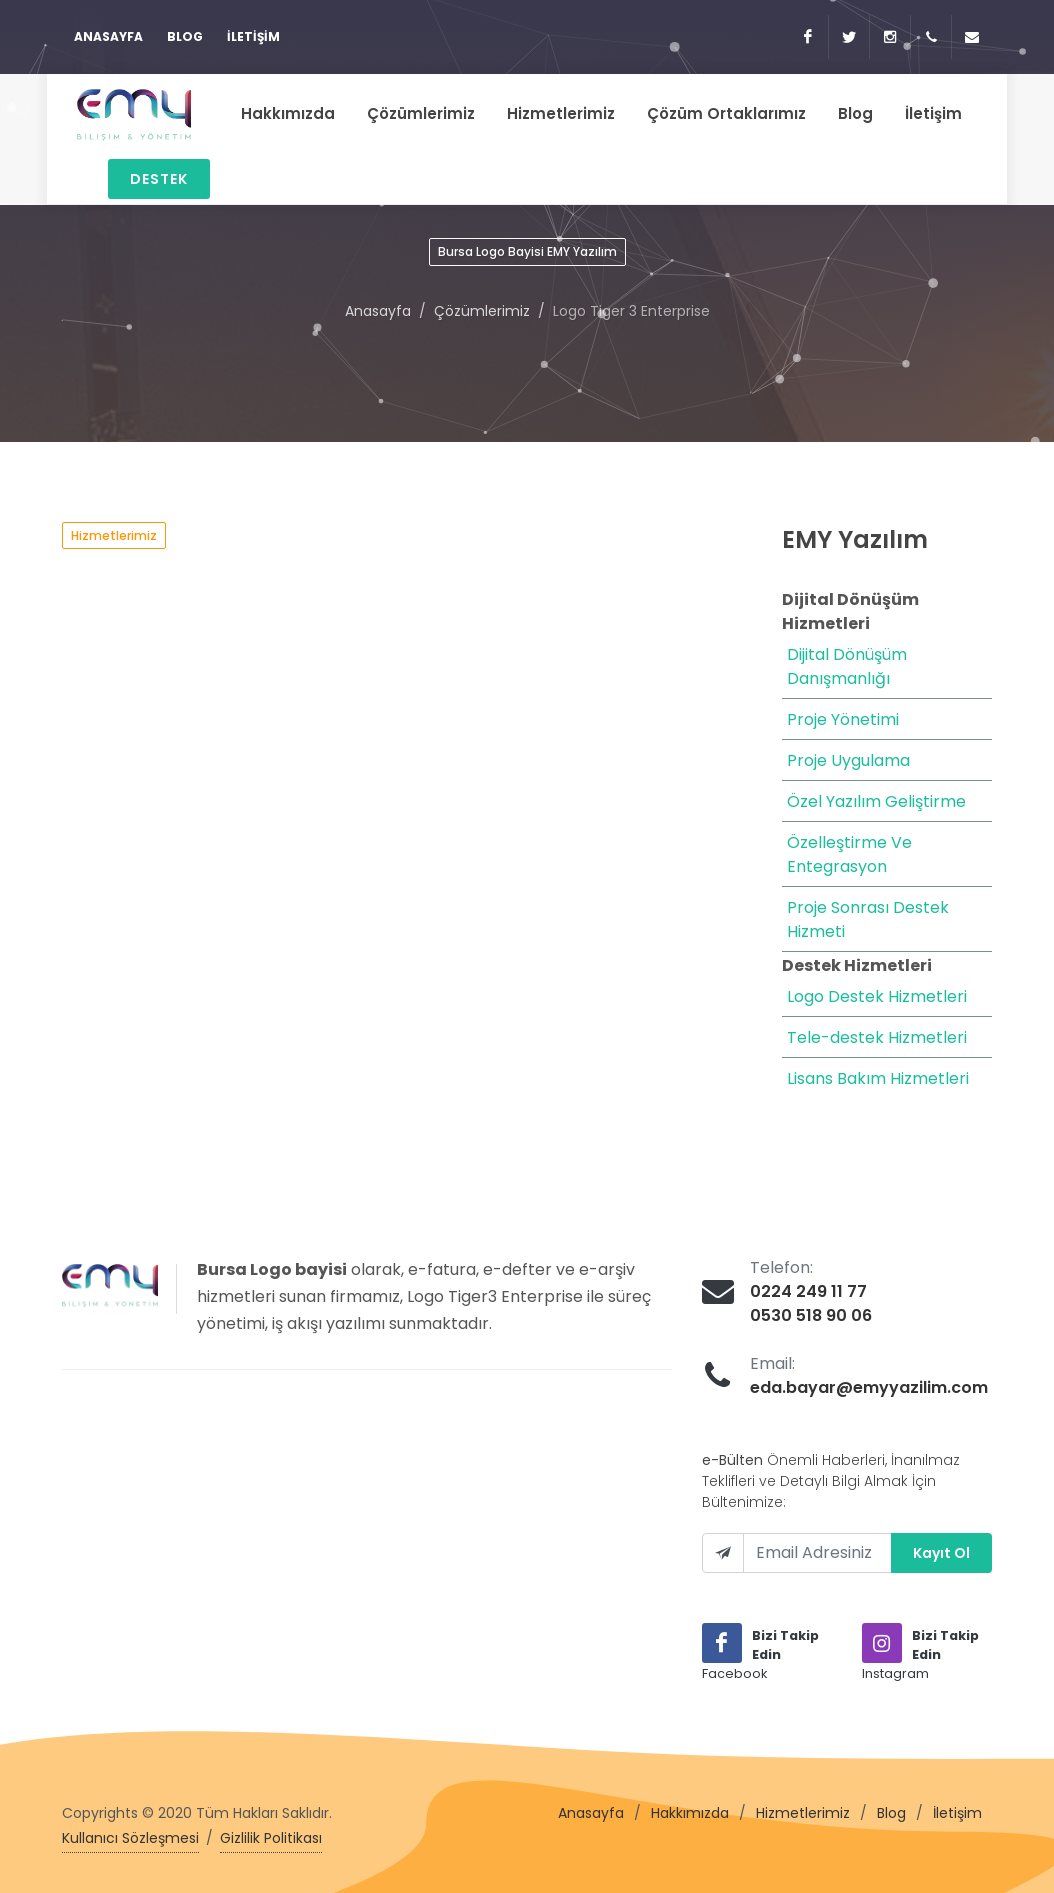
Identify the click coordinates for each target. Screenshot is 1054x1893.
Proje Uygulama (848, 760)
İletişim (253, 36)
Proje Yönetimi (843, 719)
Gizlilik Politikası (271, 1838)
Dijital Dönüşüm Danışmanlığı (847, 666)
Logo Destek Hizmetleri (877, 996)
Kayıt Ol (941, 1553)
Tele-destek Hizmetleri (877, 1037)
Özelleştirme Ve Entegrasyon (849, 854)
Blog (185, 36)
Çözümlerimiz (482, 311)
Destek (159, 179)
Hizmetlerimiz (803, 1813)
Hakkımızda (690, 1813)
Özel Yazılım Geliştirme (876, 801)
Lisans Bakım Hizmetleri (878, 1078)
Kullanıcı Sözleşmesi (130, 1838)
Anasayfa (108, 36)
